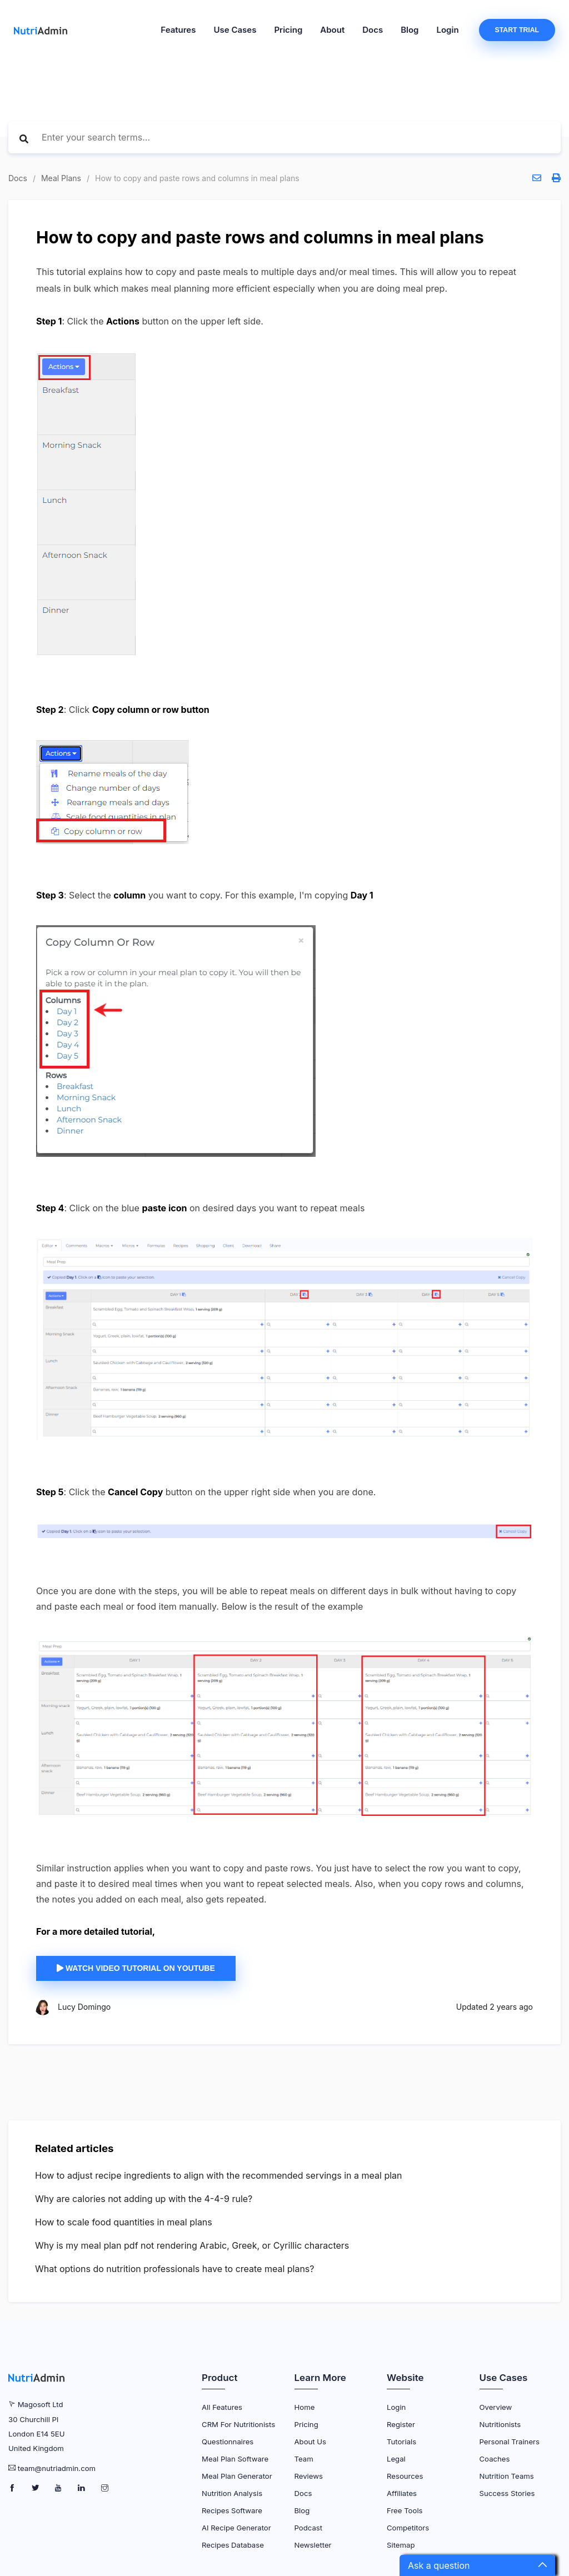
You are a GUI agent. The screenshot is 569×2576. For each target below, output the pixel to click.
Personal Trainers (510, 2441)
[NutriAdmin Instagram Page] (104, 2488)
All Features (222, 2407)
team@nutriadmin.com (57, 2468)
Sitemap (401, 2544)
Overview (496, 2407)
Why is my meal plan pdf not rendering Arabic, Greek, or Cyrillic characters (192, 2245)
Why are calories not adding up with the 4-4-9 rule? (143, 2198)
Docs (372, 29)
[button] (477, 2565)
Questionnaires (227, 2441)
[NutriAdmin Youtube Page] (59, 2488)
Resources (405, 2476)
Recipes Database (233, 2544)
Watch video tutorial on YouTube (136, 1968)
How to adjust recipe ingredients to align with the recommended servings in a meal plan (218, 2175)
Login (448, 29)
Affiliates (402, 2493)
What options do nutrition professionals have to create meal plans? (175, 2268)
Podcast (309, 2527)
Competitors (408, 2527)
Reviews (309, 2476)
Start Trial (517, 30)
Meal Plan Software (235, 2458)
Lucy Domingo (84, 2007)
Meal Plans (61, 178)
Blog (409, 29)
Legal (396, 2458)
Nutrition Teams (507, 2476)
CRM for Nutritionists (238, 2424)
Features (178, 29)
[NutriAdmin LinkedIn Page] (82, 2488)
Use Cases (234, 29)
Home (305, 2407)
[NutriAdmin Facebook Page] (13, 2488)
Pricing (288, 29)
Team (304, 2458)
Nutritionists (500, 2424)
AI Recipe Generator (236, 2527)
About (332, 29)
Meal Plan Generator (237, 2476)
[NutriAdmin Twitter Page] (36, 2488)
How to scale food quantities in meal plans (123, 2222)
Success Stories (507, 2493)
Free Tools (405, 2510)
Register (401, 2424)
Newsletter (313, 2544)
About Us (311, 2441)
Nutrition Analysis (232, 2493)
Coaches (495, 2458)
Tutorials (401, 2441)
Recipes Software (232, 2510)
